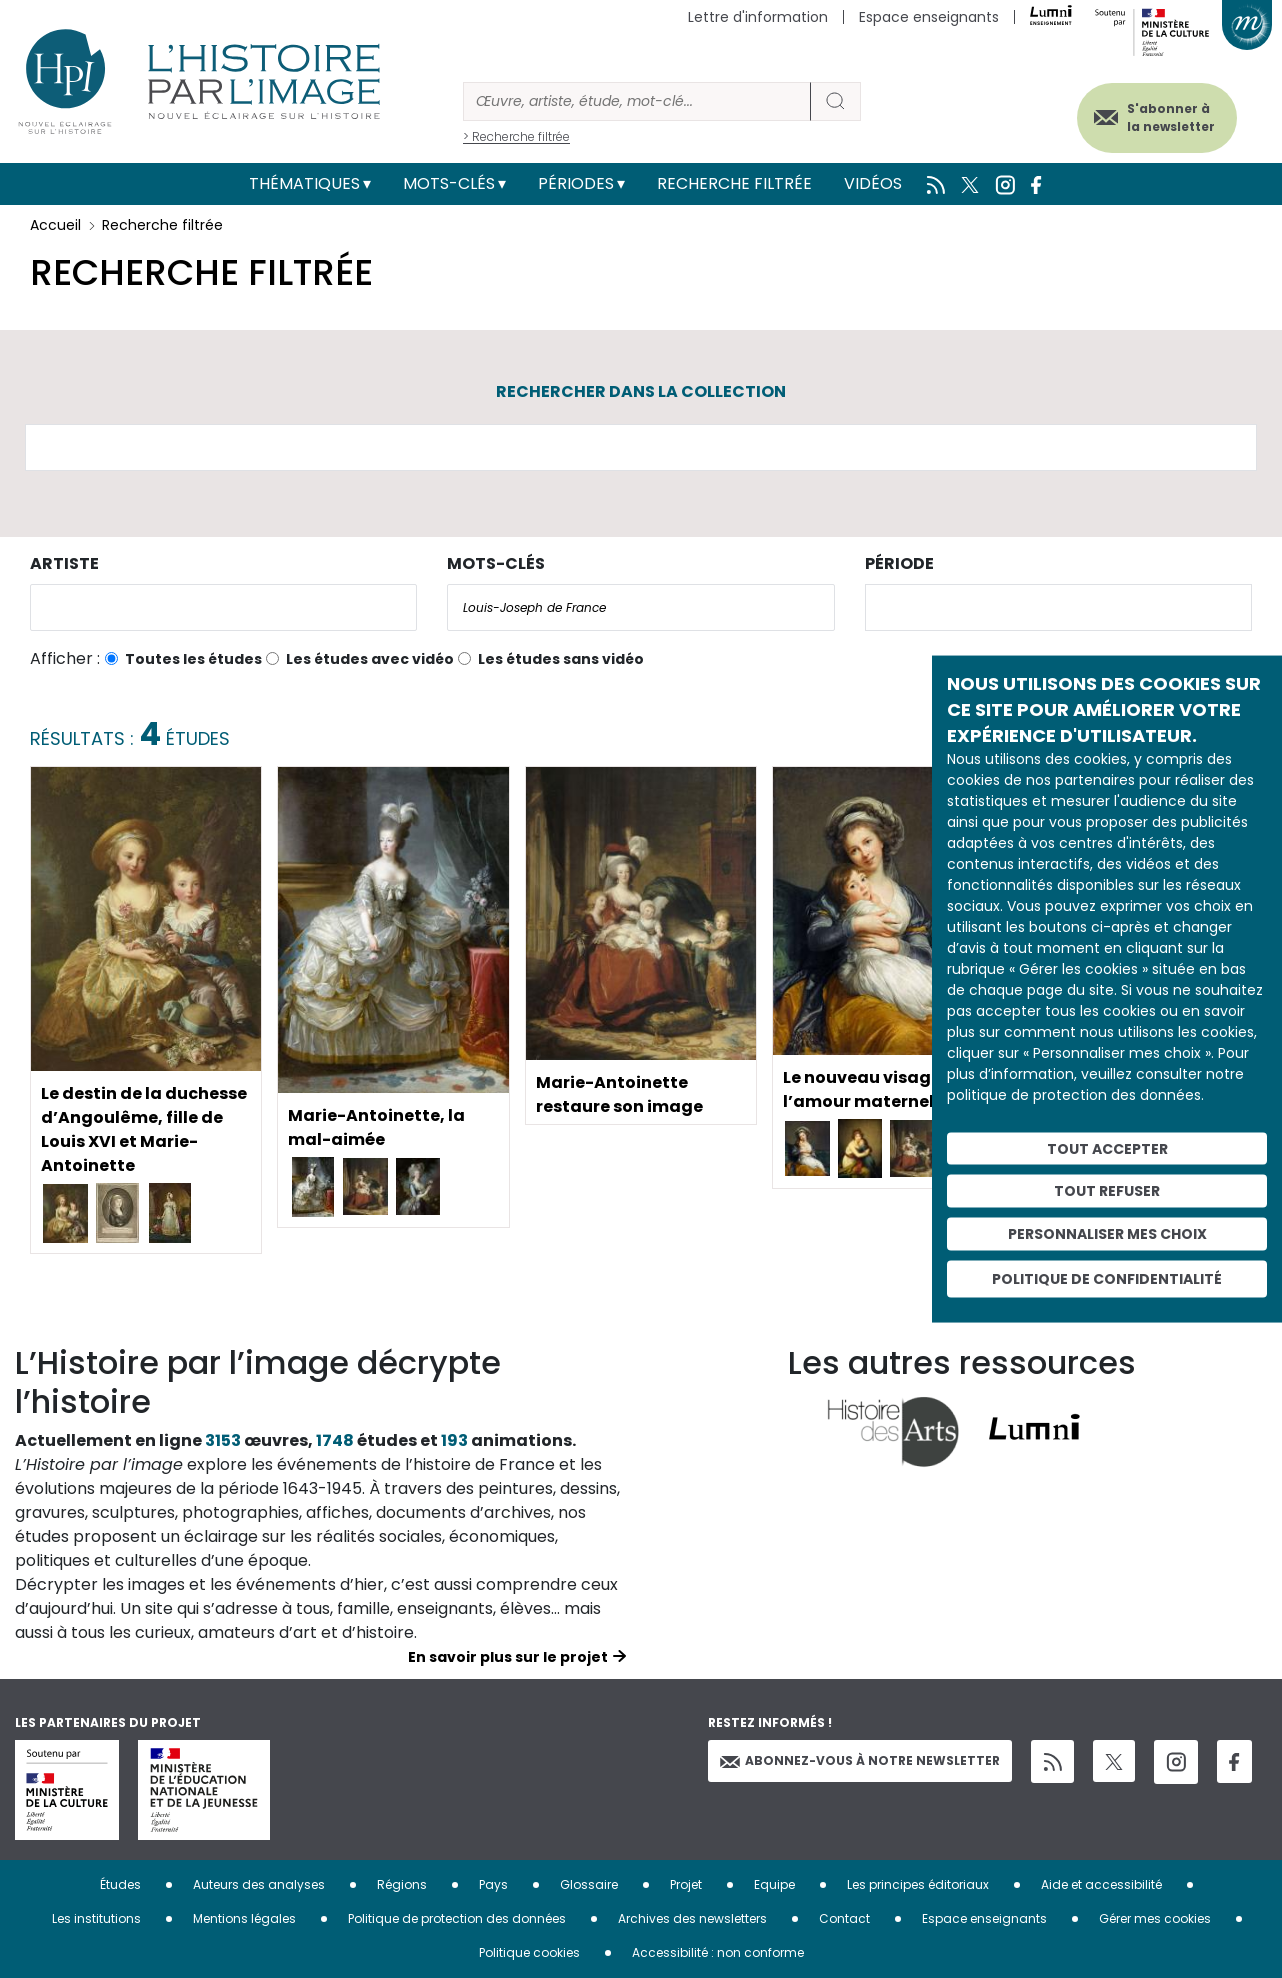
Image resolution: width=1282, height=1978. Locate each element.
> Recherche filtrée (516, 136)
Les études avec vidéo (370, 659)
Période (899, 563)
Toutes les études (193, 659)
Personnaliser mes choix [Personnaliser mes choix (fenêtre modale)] (1107, 1234)
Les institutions (96, 1918)
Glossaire (589, 1884)
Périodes (576, 183)
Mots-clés (449, 183)
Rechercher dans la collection (641, 391)
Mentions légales (244, 1918)
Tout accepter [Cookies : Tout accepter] (1107, 1148)
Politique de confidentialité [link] (1107, 1278)
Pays (493, 1884)
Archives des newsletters (692, 1918)
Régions (402, 1884)
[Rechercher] (637, 101)
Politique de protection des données (457, 1918)
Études (120, 1884)
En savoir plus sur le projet (508, 1657)
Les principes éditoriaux (918, 1884)
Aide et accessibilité (1101, 1884)
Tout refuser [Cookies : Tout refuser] (1107, 1191)
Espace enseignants (929, 17)
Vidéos (873, 183)
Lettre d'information (758, 17)
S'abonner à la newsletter (1171, 117)
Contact (844, 1918)
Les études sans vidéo (561, 659)
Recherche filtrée (734, 183)
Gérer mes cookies (1155, 1918)
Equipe (774, 1884)
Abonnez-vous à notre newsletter (860, 1760)
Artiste (64, 563)
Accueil (55, 225)
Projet (686, 1884)
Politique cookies (529, 1952)
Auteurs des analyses (259, 1884)
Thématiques (304, 183)
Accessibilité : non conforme (718, 1952)
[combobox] (223, 607)
